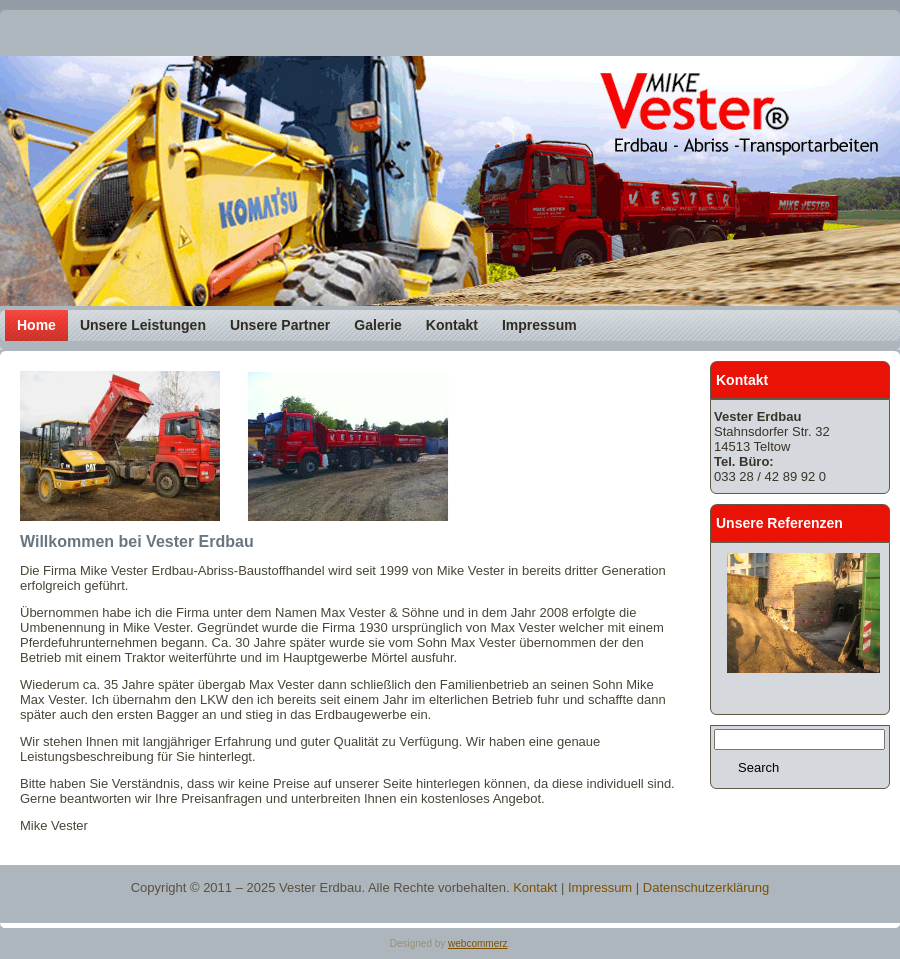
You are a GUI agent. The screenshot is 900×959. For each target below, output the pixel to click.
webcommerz (477, 943)
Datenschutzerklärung (706, 887)
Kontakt (535, 887)
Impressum (600, 887)
